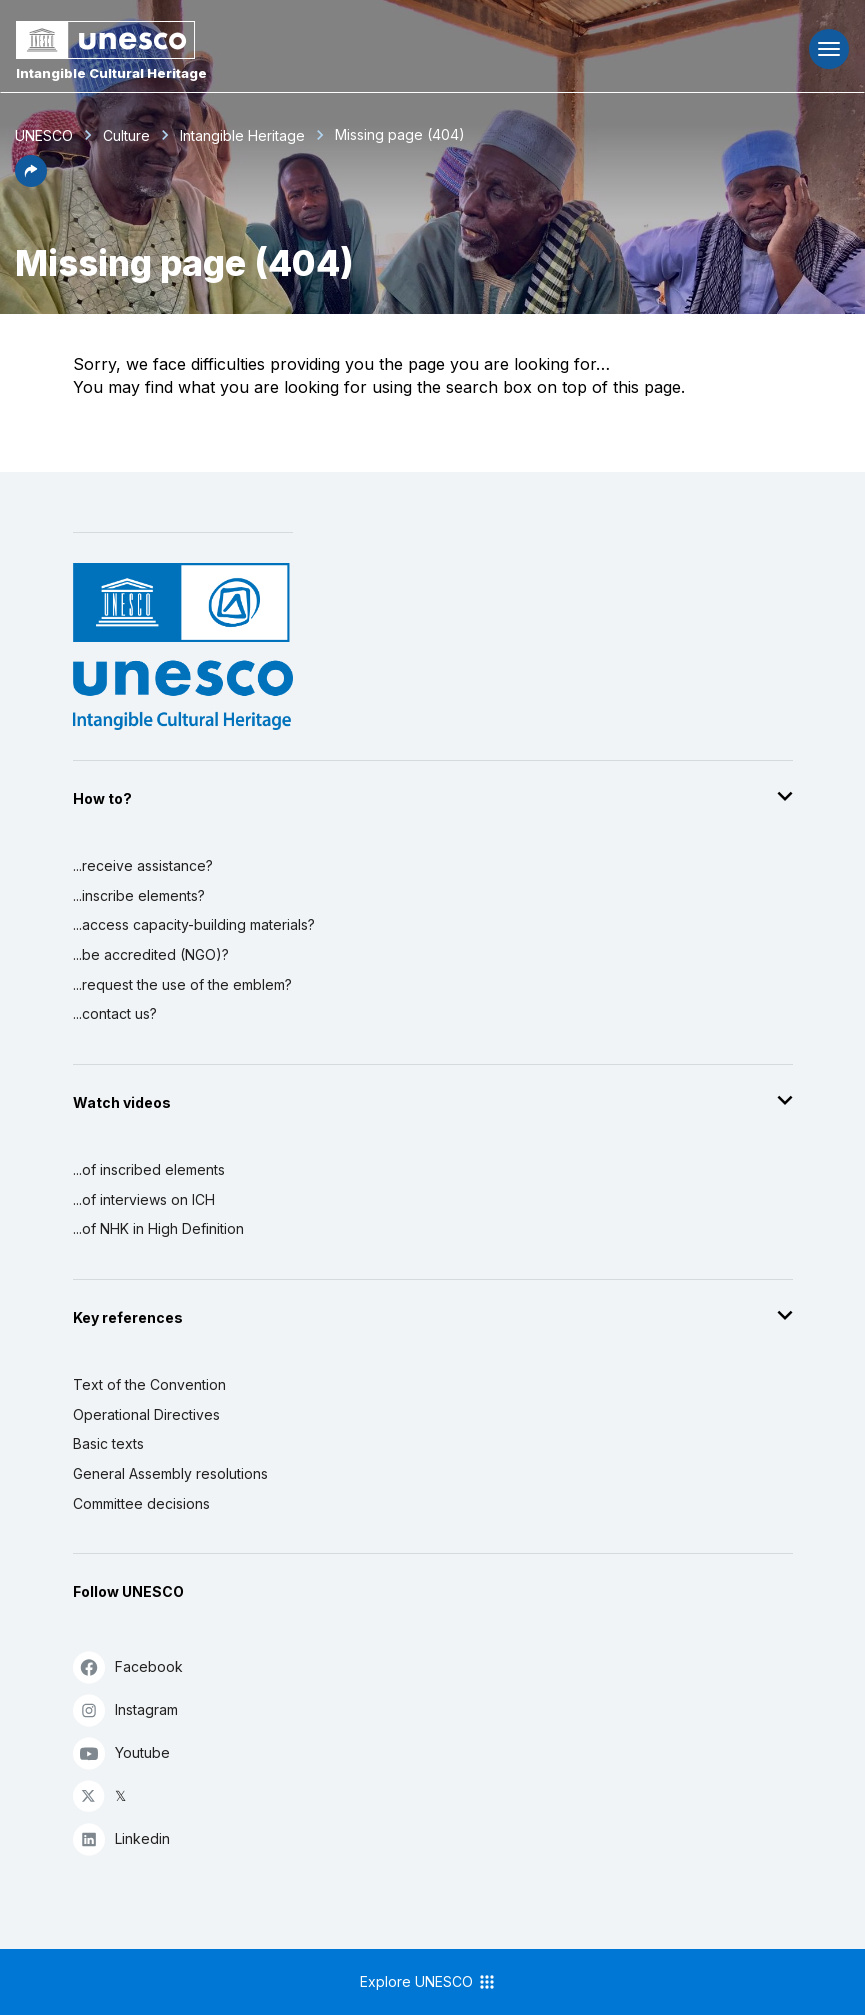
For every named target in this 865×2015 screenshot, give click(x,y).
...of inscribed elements (149, 1169)
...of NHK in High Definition (158, 1228)
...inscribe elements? (139, 895)
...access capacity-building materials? (194, 924)
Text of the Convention (149, 1384)
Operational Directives (146, 1414)
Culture (126, 135)
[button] (31, 181)
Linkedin (121, 1838)
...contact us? (115, 1013)
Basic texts (108, 1443)
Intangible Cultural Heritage (111, 73)
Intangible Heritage (242, 135)
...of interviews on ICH (144, 1199)
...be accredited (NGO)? (151, 954)
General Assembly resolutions (170, 1473)
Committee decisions (141, 1503)
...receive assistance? (143, 865)
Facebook (128, 1666)
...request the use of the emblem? (182, 984)
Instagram (125, 1709)
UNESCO (44, 135)
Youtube (121, 1752)
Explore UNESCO (428, 1982)
